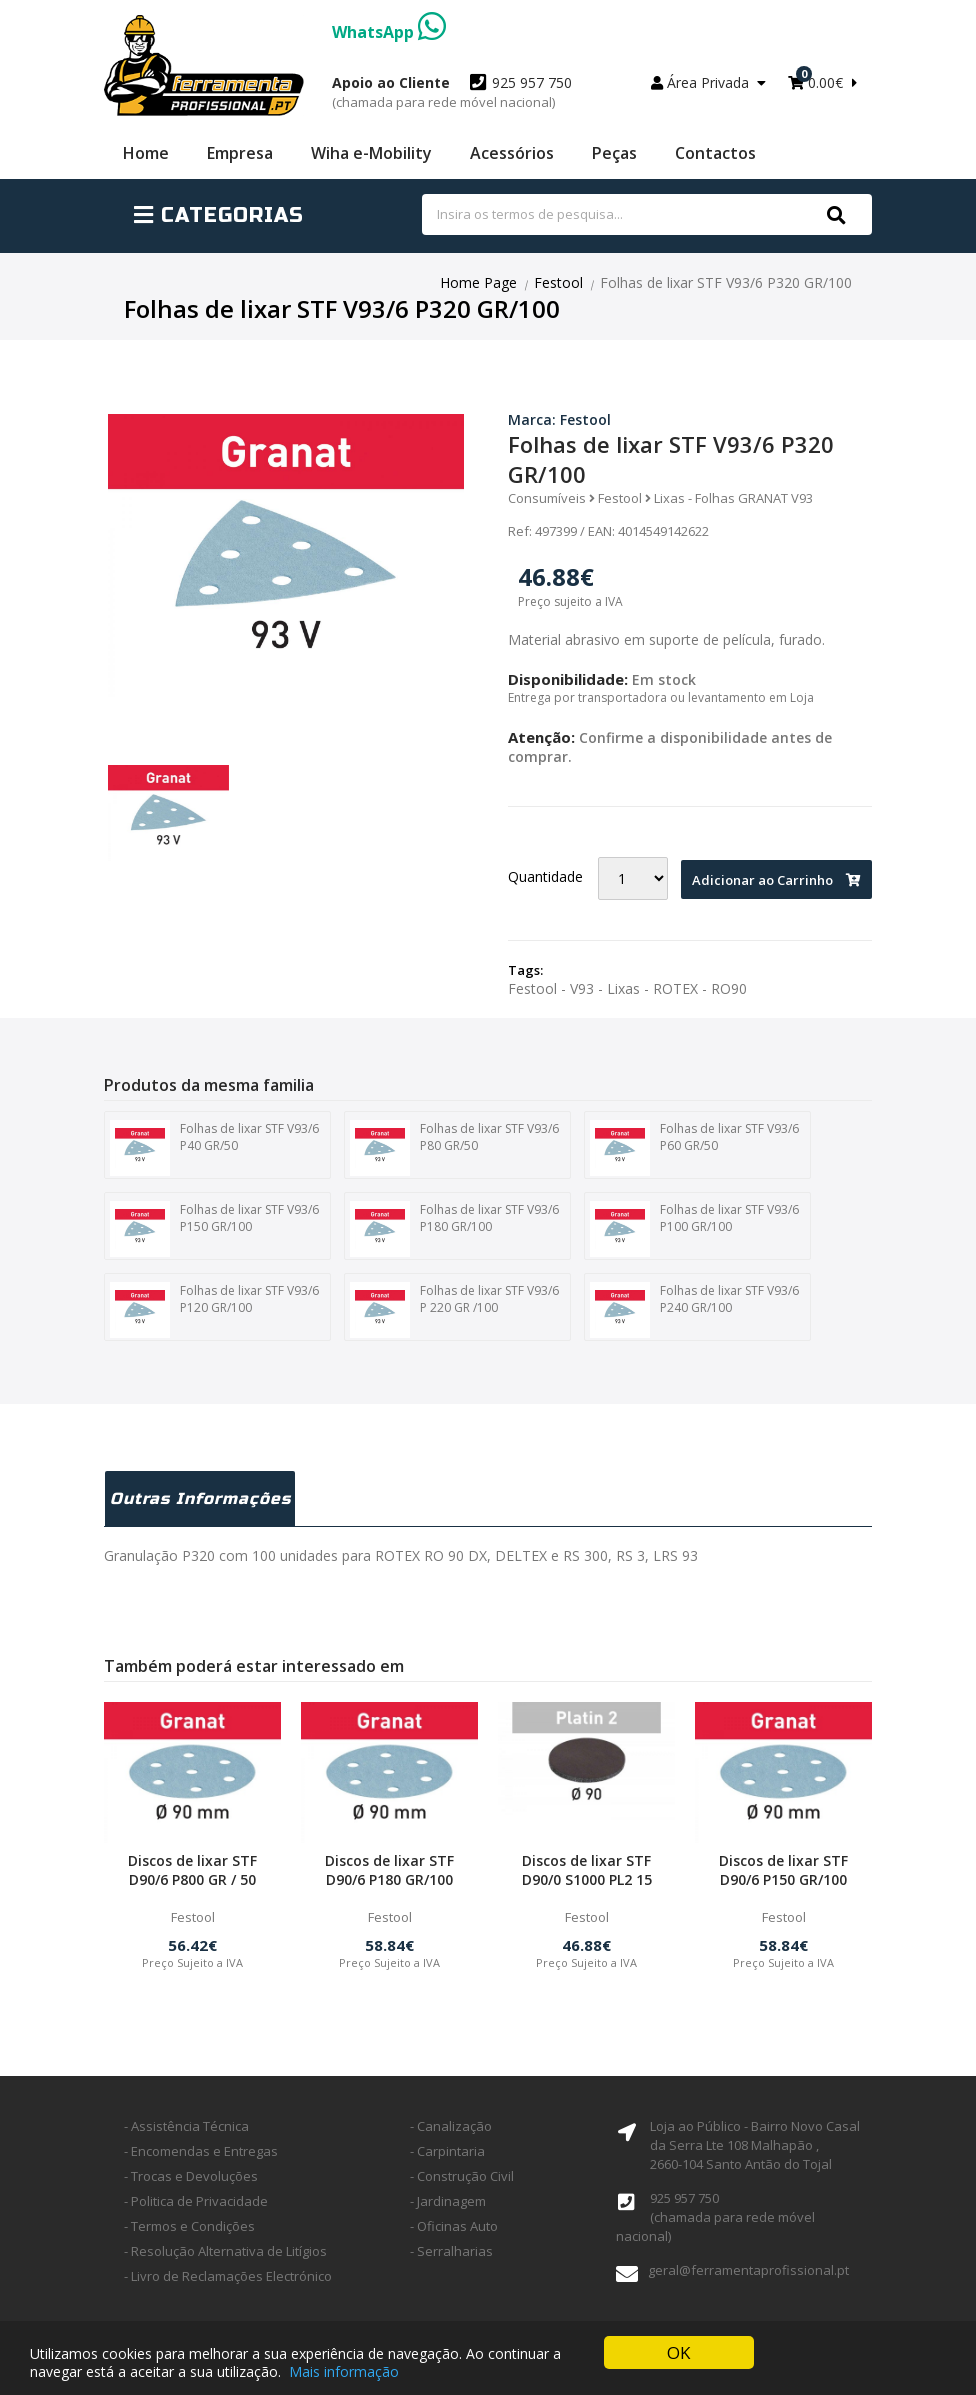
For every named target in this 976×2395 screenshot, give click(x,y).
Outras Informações (200, 1498)
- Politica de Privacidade (196, 2201)
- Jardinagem (448, 2201)
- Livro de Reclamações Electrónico (228, 2276)
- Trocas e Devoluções (191, 2176)
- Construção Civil (462, 2176)
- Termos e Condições (189, 2226)
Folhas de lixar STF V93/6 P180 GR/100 (454, 1229)
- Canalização (451, 2126)
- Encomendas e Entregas (201, 2151)
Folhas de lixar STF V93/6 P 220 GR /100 (454, 1310)
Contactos (715, 153)
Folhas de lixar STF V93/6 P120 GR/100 (214, 1310)
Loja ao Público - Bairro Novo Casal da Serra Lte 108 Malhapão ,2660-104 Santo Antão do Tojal (755, 2145)
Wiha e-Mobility (371, 153)
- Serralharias (451, 2251)
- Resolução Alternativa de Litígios (225, 2251)
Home (146, 153)
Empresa (240, 153)
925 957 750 (452, 92)
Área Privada (708, 82)
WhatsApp (389, 32)
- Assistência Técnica (186, 2126)
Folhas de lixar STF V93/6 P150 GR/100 (214, 1229)
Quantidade (545, 876)
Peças (614, 153)
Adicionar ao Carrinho (776, 880)
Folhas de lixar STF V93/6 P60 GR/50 (694, 1148)
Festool (558, 282)
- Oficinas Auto (454, 2226)
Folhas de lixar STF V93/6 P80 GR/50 (454, 1148)
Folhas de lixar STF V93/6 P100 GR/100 (694, 1229)
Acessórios (512, 153)
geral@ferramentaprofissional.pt (748, 2270)
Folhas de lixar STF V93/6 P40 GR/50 (214, 1148)
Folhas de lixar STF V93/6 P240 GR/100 (694, 1310)
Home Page (478, 282)
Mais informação (344, 2371)
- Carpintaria (447, 2151)
